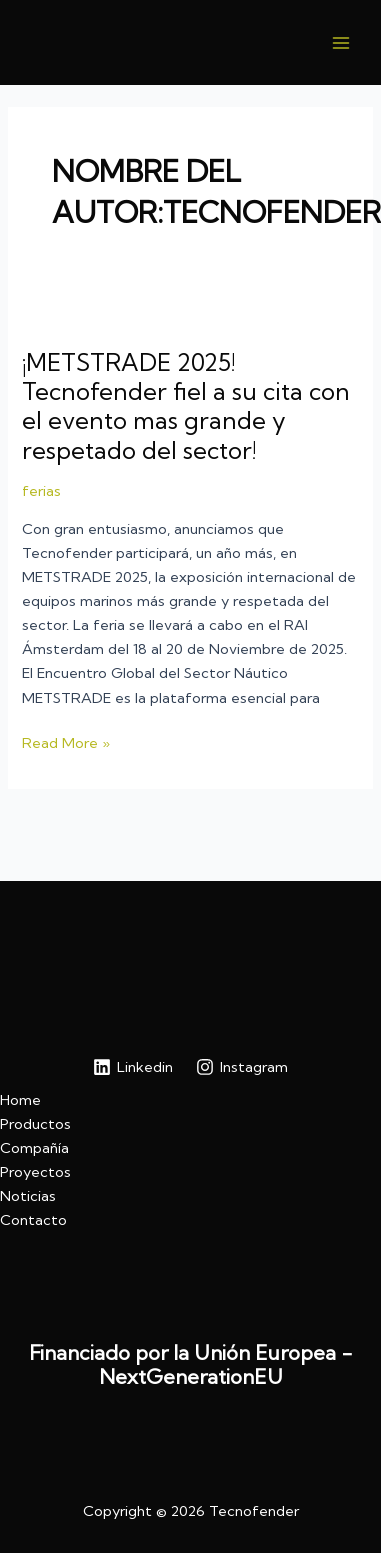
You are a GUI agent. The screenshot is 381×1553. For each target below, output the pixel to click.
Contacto (33, 1220)
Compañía (34, 1148)
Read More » (66, 743)
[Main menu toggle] (341, 42)
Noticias (28, 1196)
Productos (35, 1124)
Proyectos (35, 1172)
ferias (41, 491)
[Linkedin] (133, 1067)
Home (20, 1100)
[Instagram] (243, 1067)
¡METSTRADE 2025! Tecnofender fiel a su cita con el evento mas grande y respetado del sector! (186, 406)
